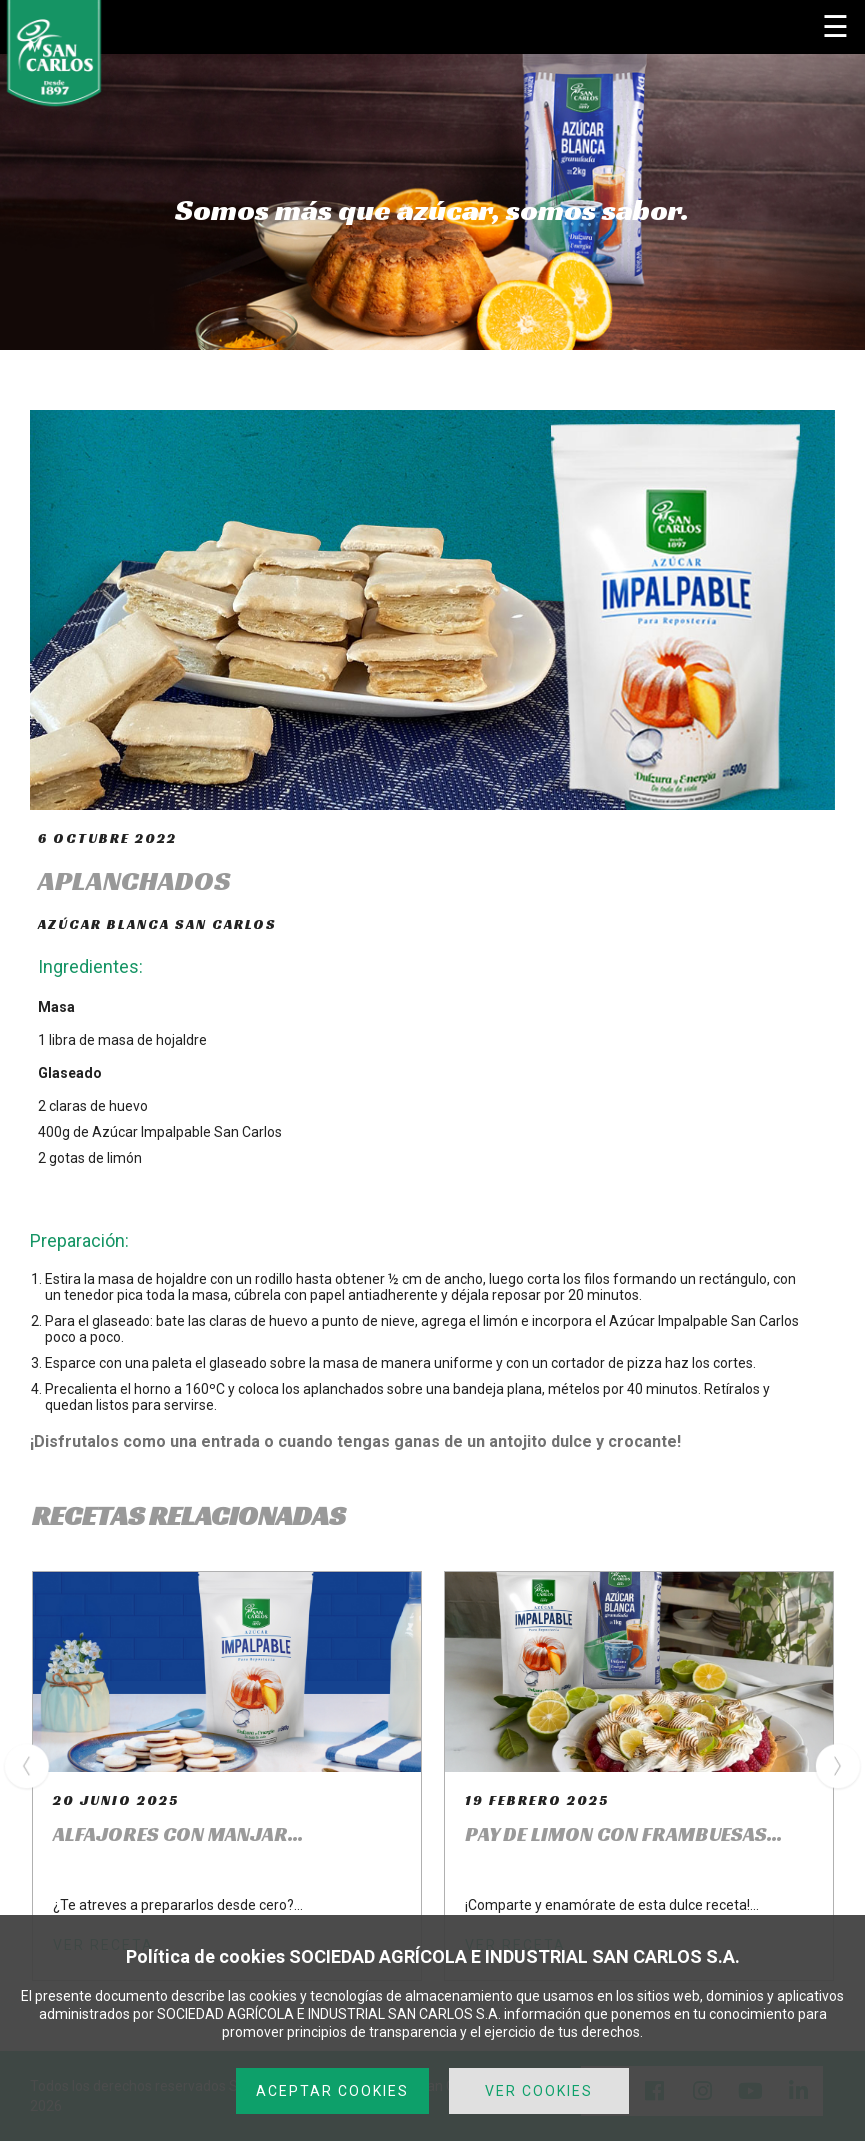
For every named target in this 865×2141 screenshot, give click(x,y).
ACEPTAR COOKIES (332, 2091)
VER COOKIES (539, 2091)
